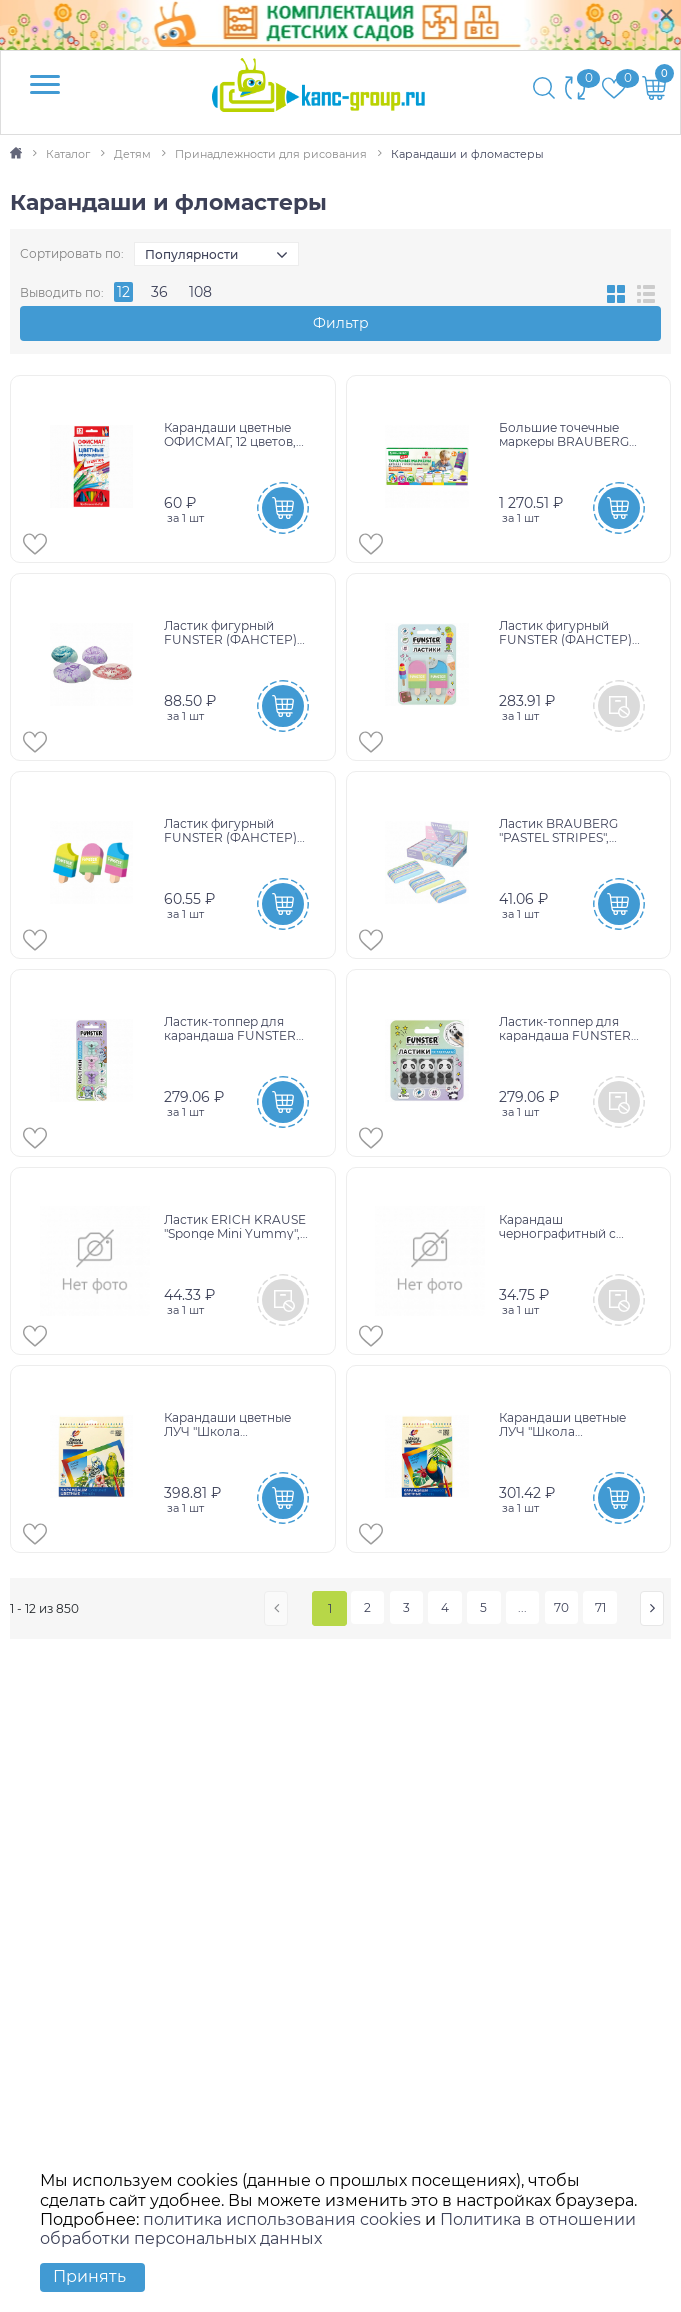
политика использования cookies (282, 2219)
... (524, 1606)
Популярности (191, 254)
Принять (89, 2276)
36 (159, 292)
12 (123, 292)
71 (602, 1606)
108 (200, 292)
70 (563, 1606)
